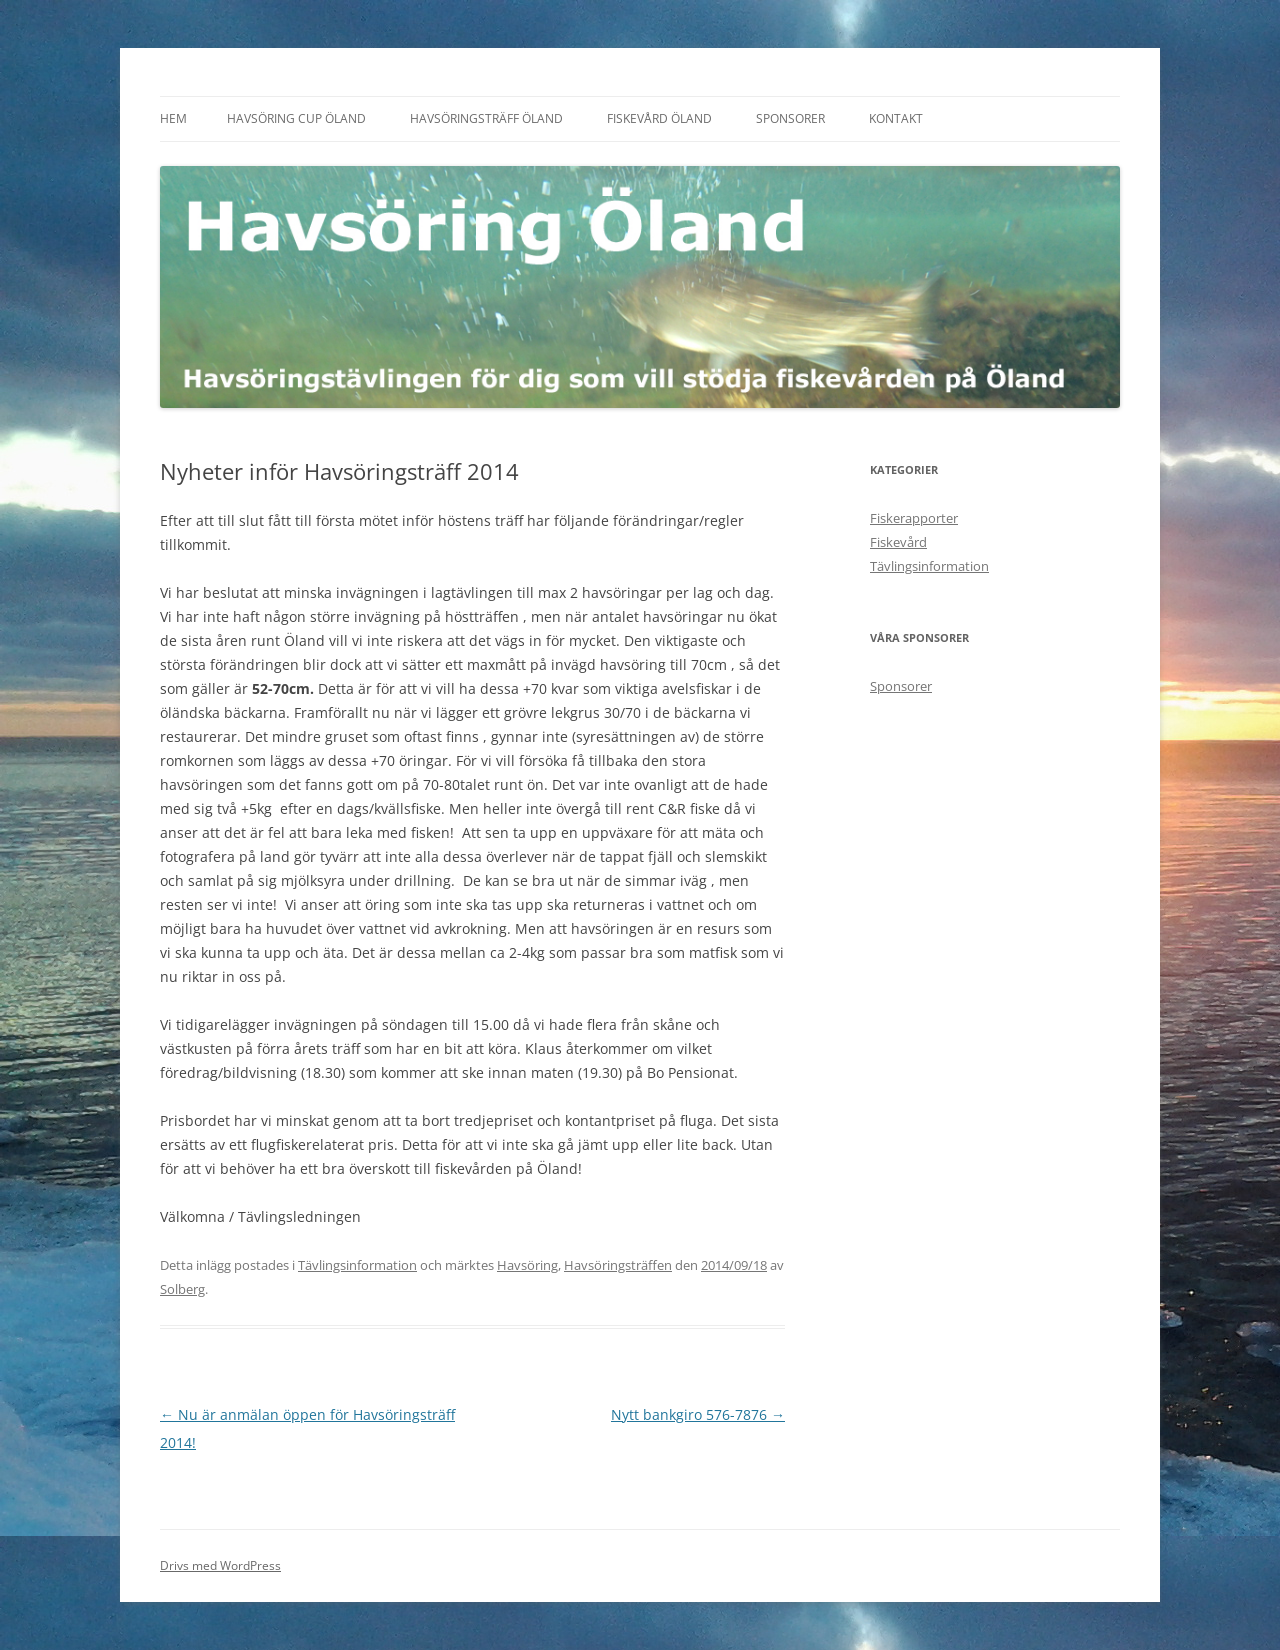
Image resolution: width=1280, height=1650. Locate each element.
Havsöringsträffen (618, 1265)
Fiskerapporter (914, 518)
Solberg (182, 1289)
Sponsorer (790, 118)
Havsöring (527, 1265)
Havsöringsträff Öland (486, 118)
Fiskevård (898, 542)
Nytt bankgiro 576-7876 (698, 1414)
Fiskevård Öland (659, 118)
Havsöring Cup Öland (296, 118)
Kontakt (896, 118)
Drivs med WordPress (220, 1565)
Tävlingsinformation (357, 1265)
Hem (173, 118)
